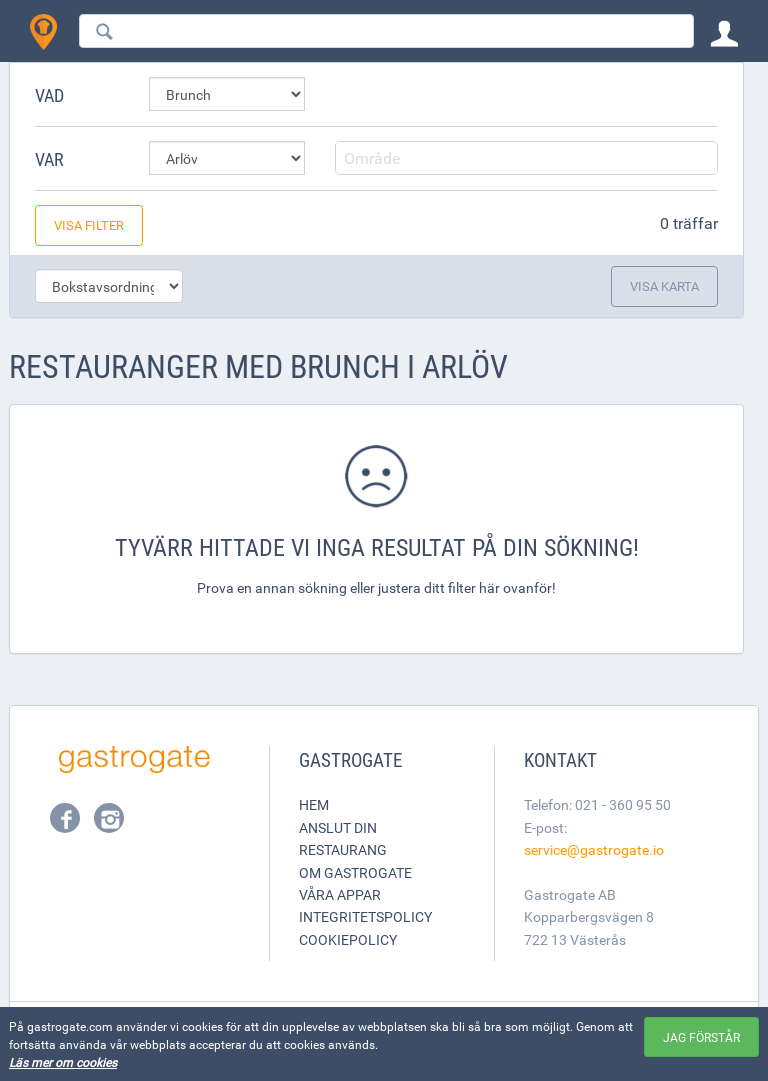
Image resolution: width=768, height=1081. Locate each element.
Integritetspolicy (365, 916)
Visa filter (89, 225)
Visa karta (664, 286)
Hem (314, 804)
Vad (49, 95)
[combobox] (386, 31)
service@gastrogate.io (594, 849)
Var (49, 159)
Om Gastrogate (355, 872)
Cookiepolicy (348, 939)
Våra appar (340, 894)
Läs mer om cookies (63, 1062)
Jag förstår (701, 1037)
